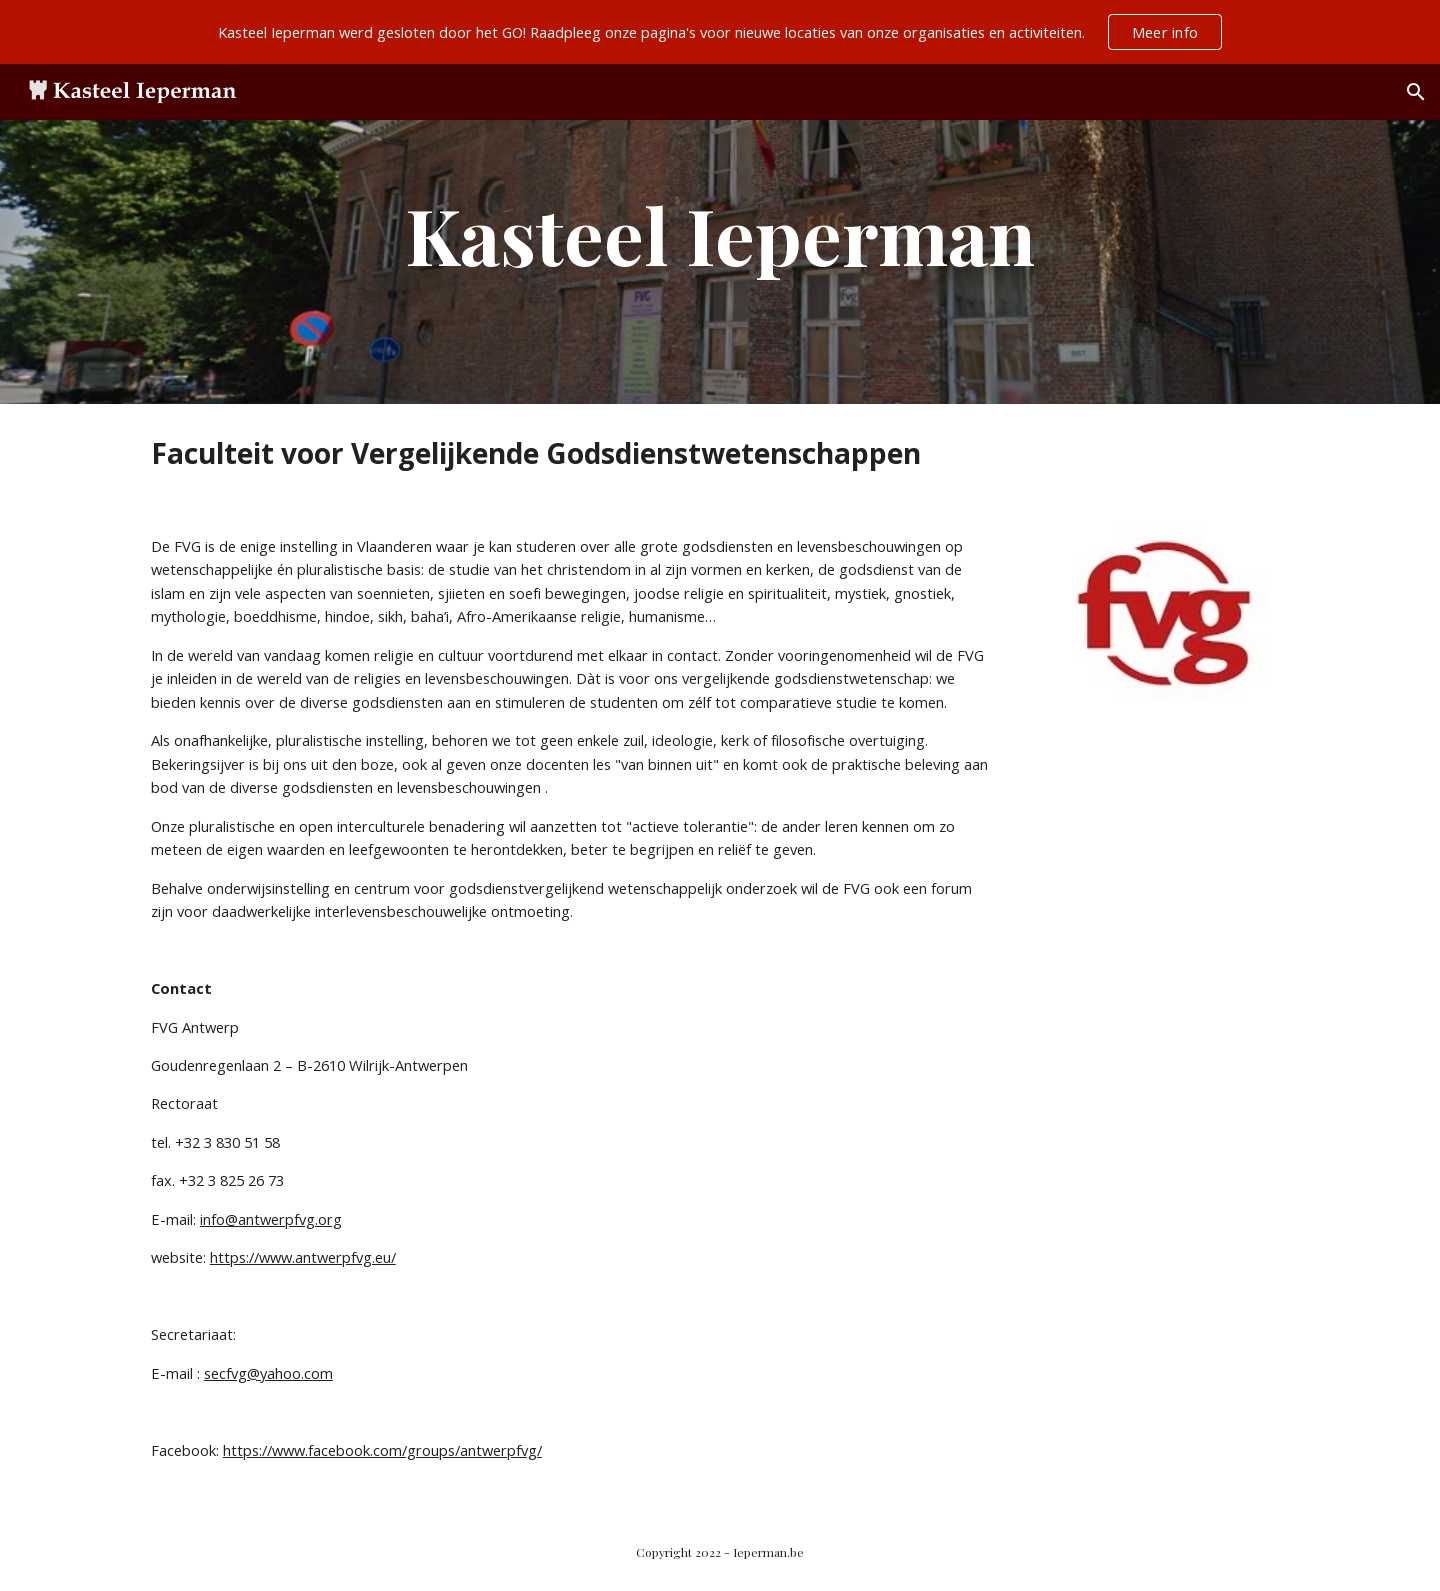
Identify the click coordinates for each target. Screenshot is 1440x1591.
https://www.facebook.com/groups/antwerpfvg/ (382, 1450)
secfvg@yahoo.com (268, 1373)
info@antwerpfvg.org (271, 1219)
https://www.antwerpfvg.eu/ (303, 1257)
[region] (720, 32)
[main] (720, 234)
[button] (1416, 92)
